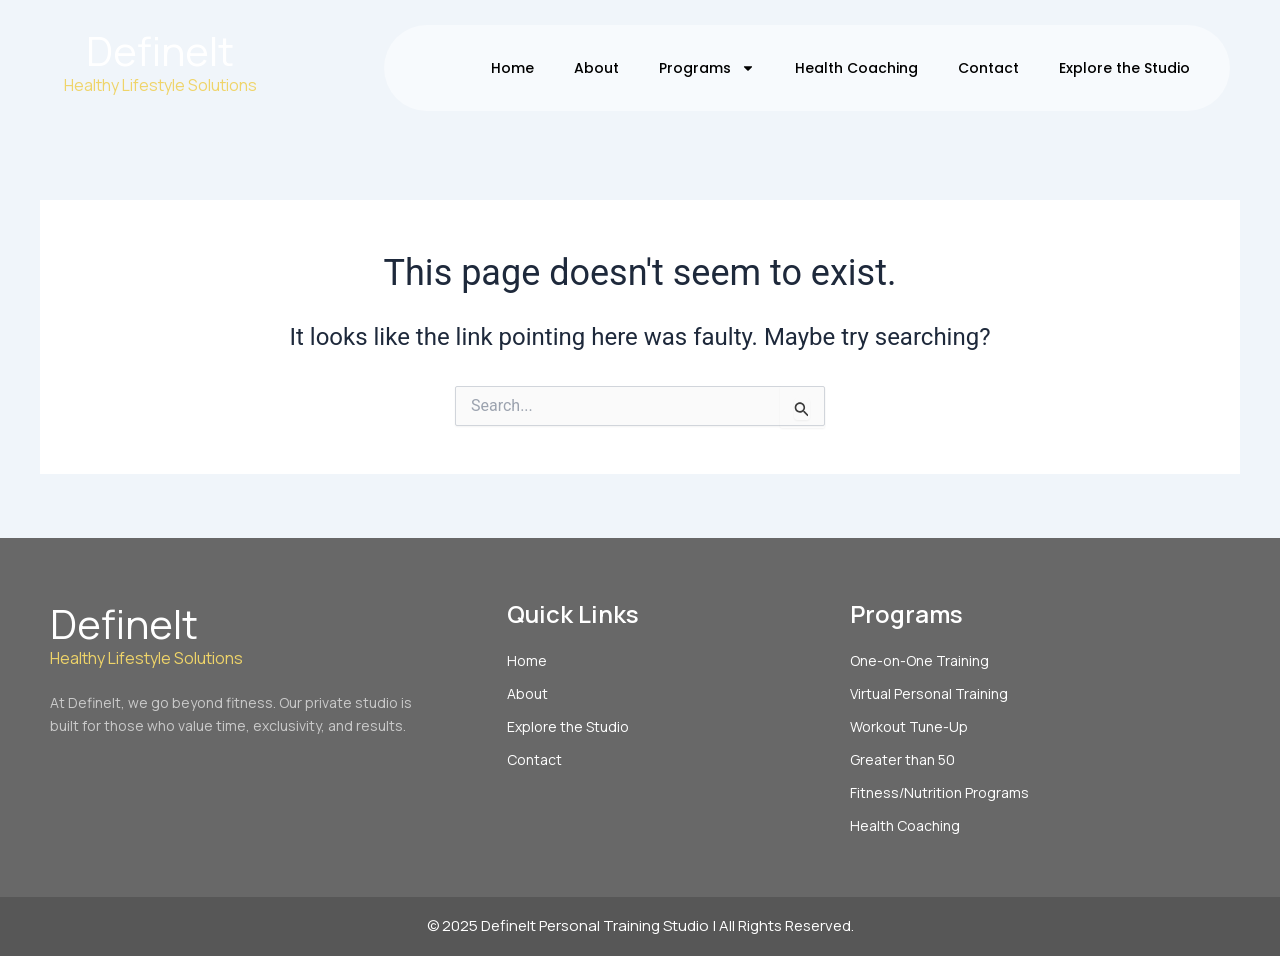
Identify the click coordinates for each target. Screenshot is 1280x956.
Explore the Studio (1124, 68)
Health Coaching (856, 68)
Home (512, 68)
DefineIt (160, 50)
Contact (988, 68)
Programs (707, 68)
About (596, 68)
